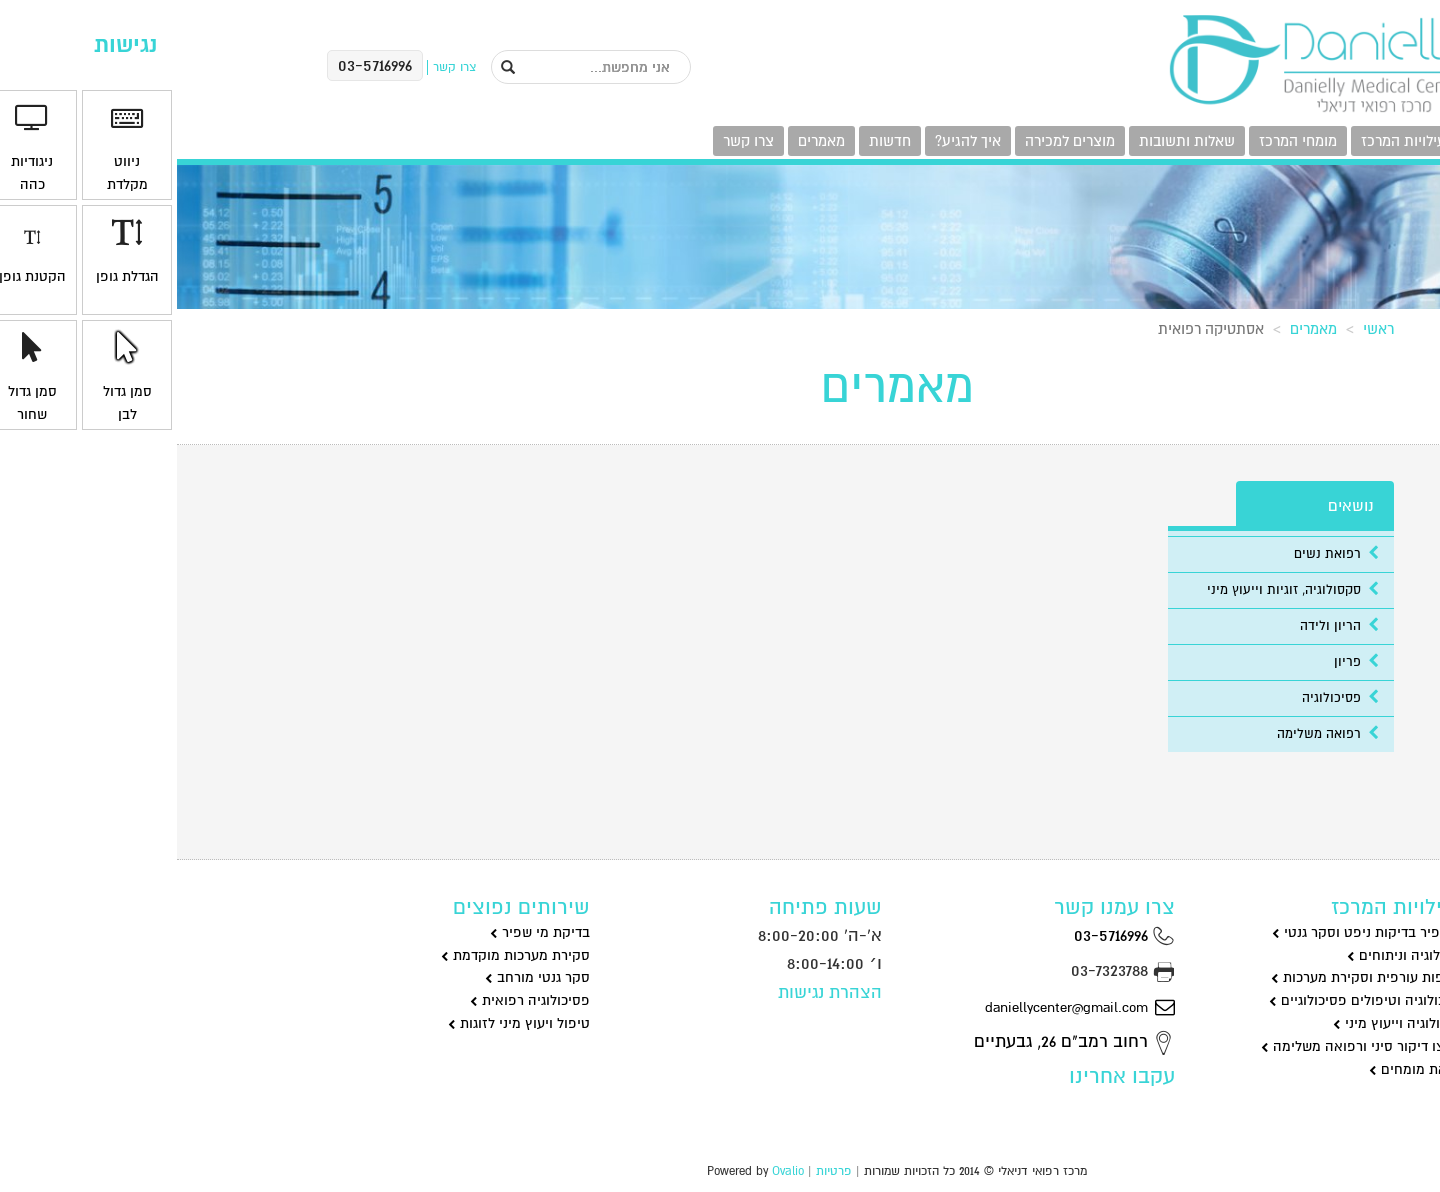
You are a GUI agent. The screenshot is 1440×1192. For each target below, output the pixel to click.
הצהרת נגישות (653, 992)
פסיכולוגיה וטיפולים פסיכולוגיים (1191, 1000)
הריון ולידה (1162, 626)
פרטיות (657, 1171)
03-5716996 (947, 935)
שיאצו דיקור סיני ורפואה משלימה (1187, 1046)
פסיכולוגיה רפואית (353, 1000)
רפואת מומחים (1241, 1069)
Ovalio (611, 1171)
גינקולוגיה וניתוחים (1230, 955)
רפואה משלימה (1151, 734)
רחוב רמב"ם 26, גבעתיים (897, 1041)
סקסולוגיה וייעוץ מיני (1223, 1023)
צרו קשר (571, 141)
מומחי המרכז (1121, 141)
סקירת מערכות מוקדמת (338, 955)
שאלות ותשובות (1010, 141)
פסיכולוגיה (1163, 698)
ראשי (1201, 329)
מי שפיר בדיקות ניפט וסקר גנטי (1192, 932)
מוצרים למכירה (893, 141)
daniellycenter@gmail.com (903, 1007)
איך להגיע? (791, 141)
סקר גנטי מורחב (360, 977)
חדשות (713, 141)
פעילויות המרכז (1231, 141)
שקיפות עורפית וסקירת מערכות (1192, 977)
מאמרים (644, 141)
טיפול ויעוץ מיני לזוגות (342, 1023)
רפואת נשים (1159, 554)
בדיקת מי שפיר (363, 932)
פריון (1179, 662)
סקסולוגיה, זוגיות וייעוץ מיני (1116, 590)
